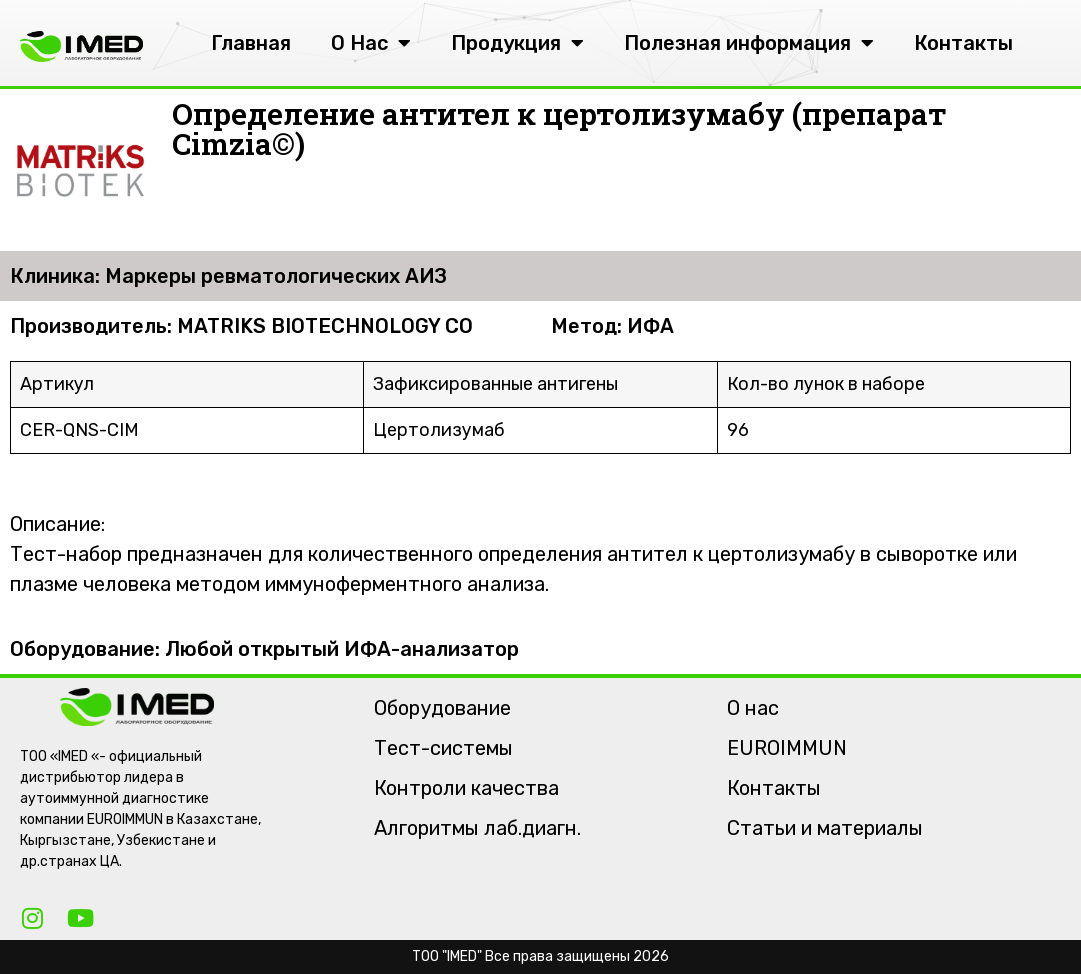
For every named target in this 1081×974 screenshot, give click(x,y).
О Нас (371, 43)
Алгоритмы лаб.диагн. (477, 828)
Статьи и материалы (825, 828)
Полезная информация (749, 43)
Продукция (517, 43)
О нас (753, 708)
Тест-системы (443, 748)
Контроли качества (466, 788)
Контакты (963, 43)
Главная (251, 43)
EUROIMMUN (787, 748)
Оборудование (442, 708)
